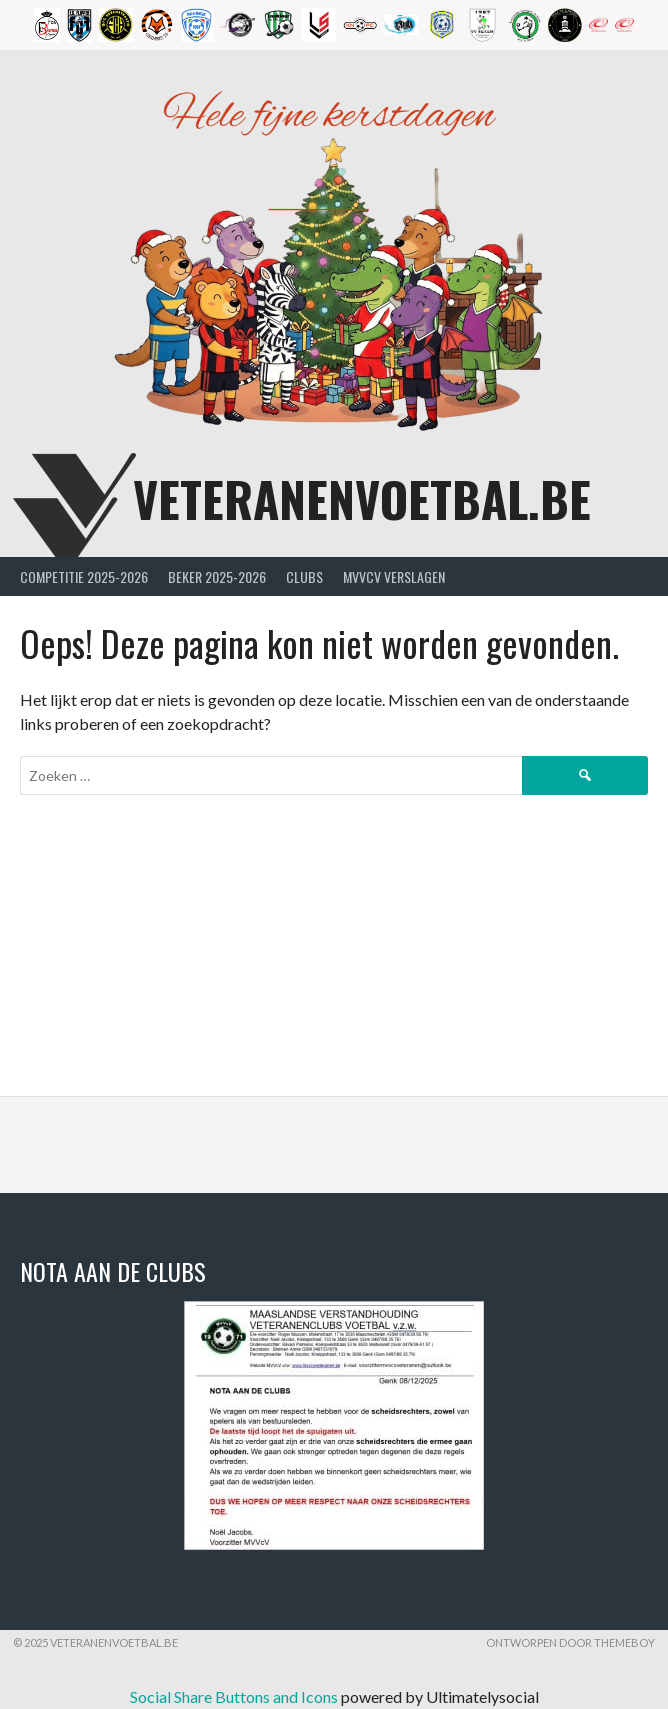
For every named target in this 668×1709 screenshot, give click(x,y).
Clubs (304, 576)
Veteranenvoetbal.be (362, 498)
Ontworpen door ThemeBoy (570, 1642)
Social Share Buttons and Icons (234, 1696)
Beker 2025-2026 (217, 576)
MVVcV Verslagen (394, 576)
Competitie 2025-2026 (84, 576)
